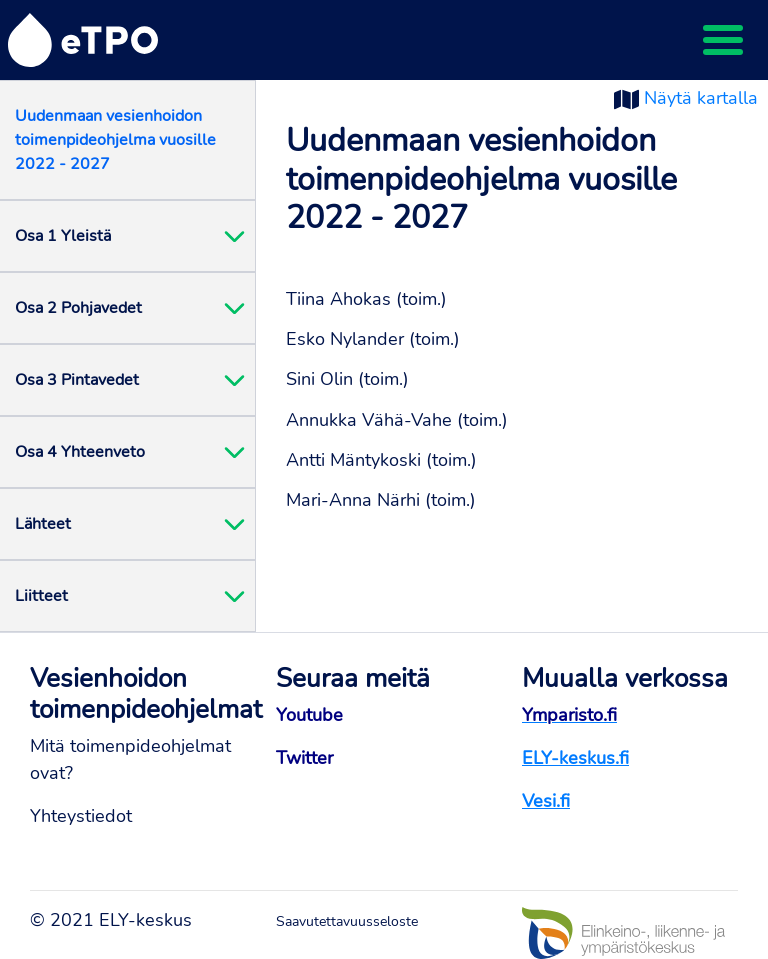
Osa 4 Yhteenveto (80, 452)
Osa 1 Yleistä (63, 236)
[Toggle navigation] (723, 40)
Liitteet (41, 596)
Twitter (304, 758)
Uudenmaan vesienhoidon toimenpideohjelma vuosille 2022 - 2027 (115, 140)
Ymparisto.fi (569, 715)
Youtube (309, 715)
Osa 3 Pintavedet (77, 380)
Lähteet (43, 524)
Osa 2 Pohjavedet (78, 308)
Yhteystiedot (81, 816)
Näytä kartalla (701, 98)
